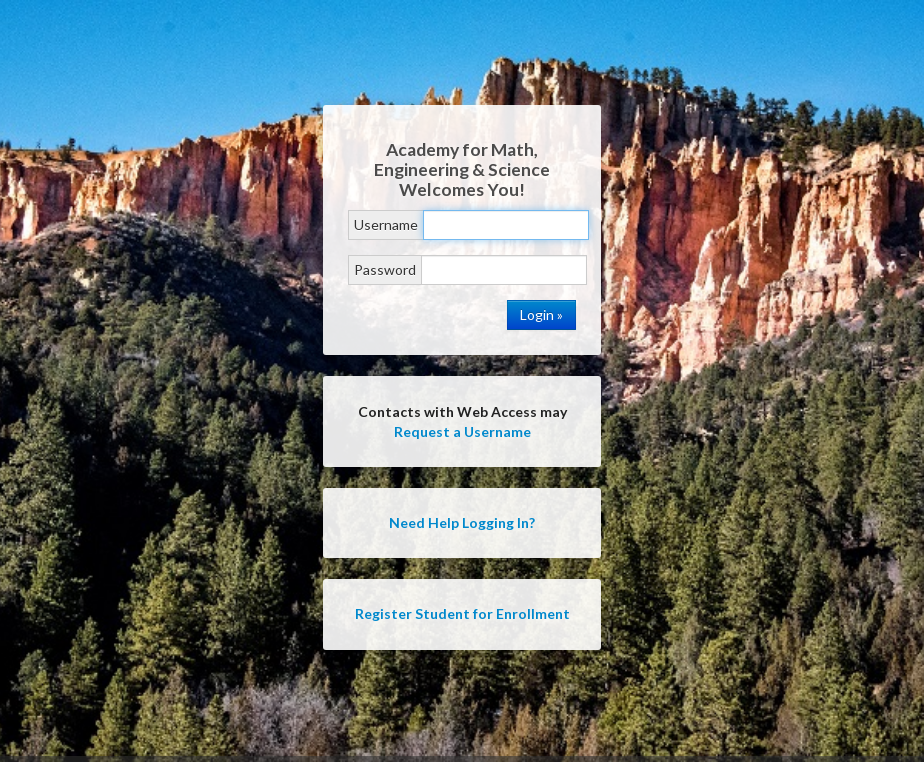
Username (386, 224)
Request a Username (462, 431)
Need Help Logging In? (462, 522)
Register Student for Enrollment (462, 613)
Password (385, 269)
